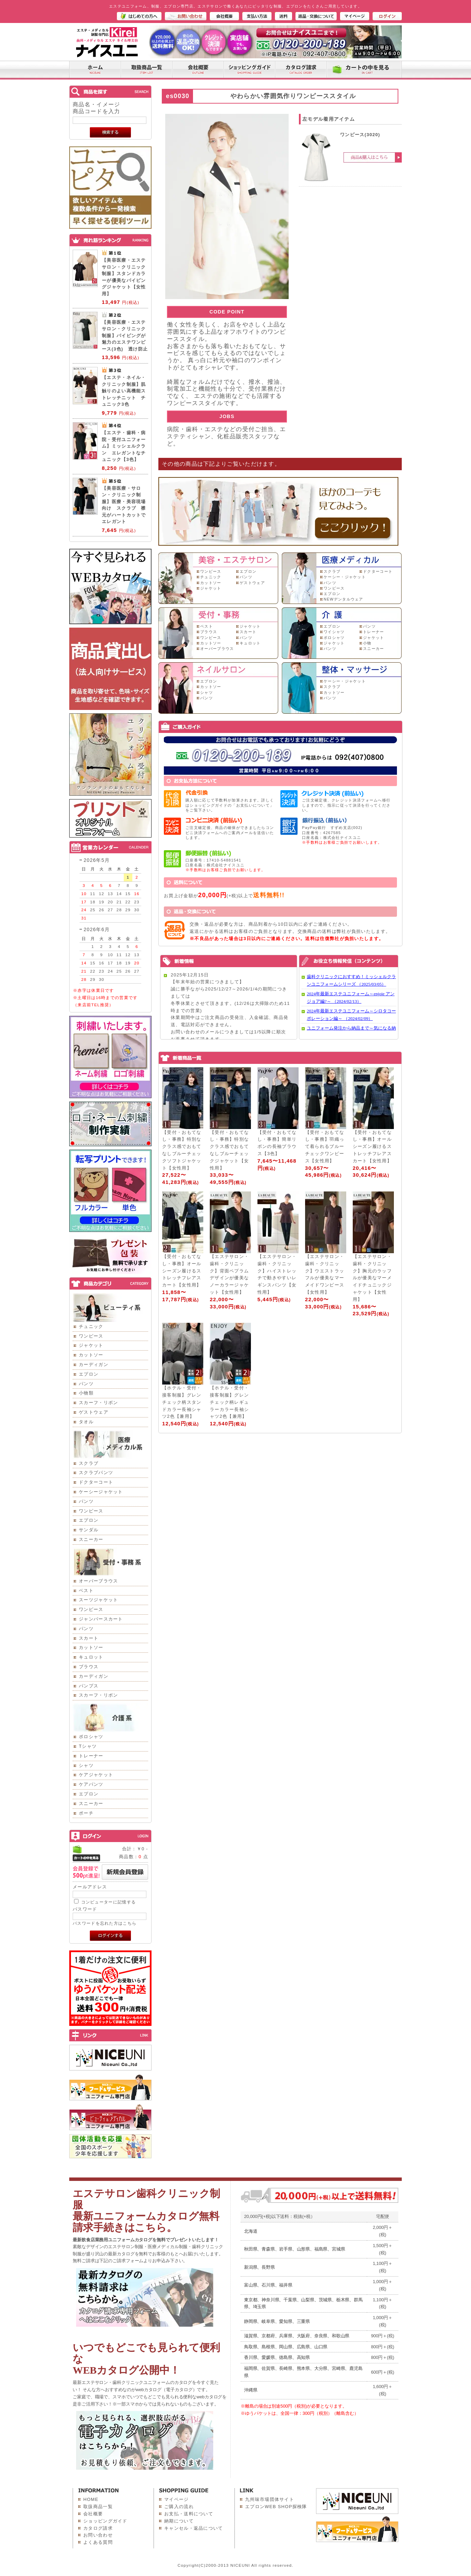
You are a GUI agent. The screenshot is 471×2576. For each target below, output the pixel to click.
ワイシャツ (334, 632)
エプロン (88, 1374)
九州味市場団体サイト (269, 2499)
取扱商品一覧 (98, 2506)
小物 (367, 643)
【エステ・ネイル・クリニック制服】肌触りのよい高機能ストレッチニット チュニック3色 (124, 391)
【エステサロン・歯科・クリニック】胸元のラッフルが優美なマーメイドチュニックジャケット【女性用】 (372, 1278)
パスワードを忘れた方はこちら (104, 1923)
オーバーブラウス (98, 1580)
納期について (179, 2521)
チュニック (91, 1326)
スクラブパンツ (96, 1472)
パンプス (88, 1685)
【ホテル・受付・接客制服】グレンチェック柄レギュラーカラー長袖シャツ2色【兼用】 (229, 1402)
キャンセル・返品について (193, 2528)
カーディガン (93, 1364)
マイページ (176, 2499)
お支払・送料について (188, 2513)
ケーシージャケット (101, 1491)
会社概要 (93, 2513)
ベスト (86, 1590)
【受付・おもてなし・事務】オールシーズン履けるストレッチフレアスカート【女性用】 (372, 1146)
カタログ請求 (98, 2528)
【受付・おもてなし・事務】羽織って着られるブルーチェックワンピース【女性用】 (324, 1146)
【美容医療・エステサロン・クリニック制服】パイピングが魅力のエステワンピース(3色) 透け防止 (125, 336)
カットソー (91, 1354)
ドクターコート (96, 1482)
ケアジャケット (96, 1774)
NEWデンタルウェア (343, 599)
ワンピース (91, 1336)
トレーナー (91, 1755)
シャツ (86, 1765)
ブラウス (88, 1666)
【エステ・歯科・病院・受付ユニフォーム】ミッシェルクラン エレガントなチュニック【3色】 (124, 446)
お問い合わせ (98, 2535)
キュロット (91, 1657)
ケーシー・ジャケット (345, 577)
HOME (90, 2499)
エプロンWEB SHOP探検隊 (276, 2506)
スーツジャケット (98, 1599)
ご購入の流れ (179, 2506)
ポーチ (86, 1813)
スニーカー (91, 1539)
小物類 (86, 1393)
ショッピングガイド (105, 2521)
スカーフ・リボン (98, 1402)
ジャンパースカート (101, 1619)
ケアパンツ (91, 1784)
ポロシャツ (91, 1736)
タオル (86, 1421)
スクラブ (88, 1463)
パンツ (86, 1383)
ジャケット (91, 1345)
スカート (88, 1638)
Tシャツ (88, 1746)
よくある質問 (98, 2542)
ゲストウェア (93, 1412)
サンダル (88, 1529)
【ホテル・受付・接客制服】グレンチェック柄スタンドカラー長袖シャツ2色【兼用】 (181, 1402)
